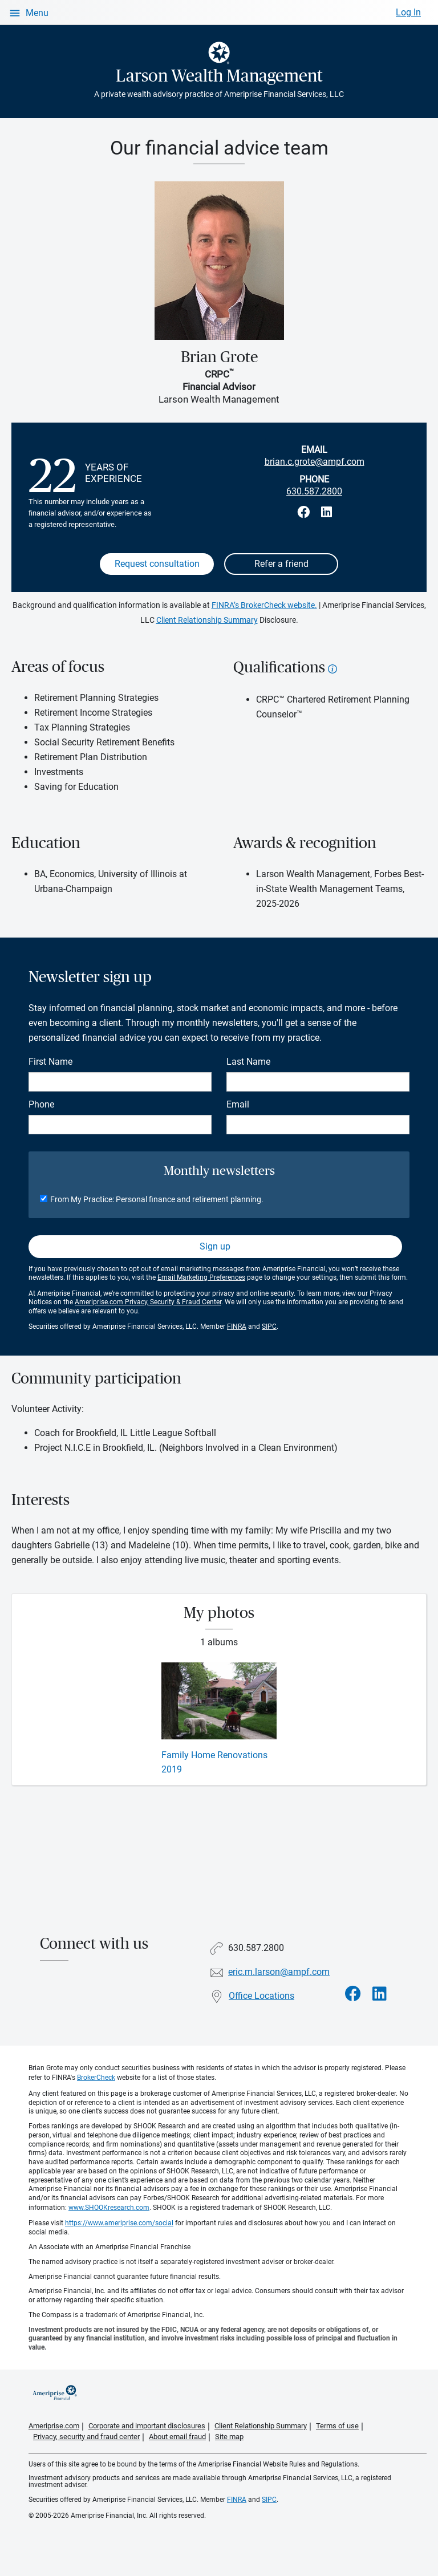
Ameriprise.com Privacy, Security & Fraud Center (148, 1302)
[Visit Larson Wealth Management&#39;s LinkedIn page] (379, 1994)
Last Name (248, 1061)
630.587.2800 (314, 491)
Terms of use (337, 2425)
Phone (41, 1104)
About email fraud (177, 2436)
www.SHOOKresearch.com (108, 2208)
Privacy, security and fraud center (86, 2436)
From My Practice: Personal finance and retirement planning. (156, 1199)
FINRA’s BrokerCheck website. (264, 605)
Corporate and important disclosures (146, 2425)
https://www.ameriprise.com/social (119, 2223)
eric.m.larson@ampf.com (279, 1971)
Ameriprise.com (54, 2425)
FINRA (236, 1326)
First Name (50, 1061)
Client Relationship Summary (207, 619)
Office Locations (261, 1995)
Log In (408, 12)
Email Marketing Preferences (201, 1277)
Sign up (215, 1246)
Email (237, 1104)
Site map (229, 2436)
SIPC (269, 1326)
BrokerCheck (96, 2078)
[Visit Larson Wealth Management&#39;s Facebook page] (353, 1994)
